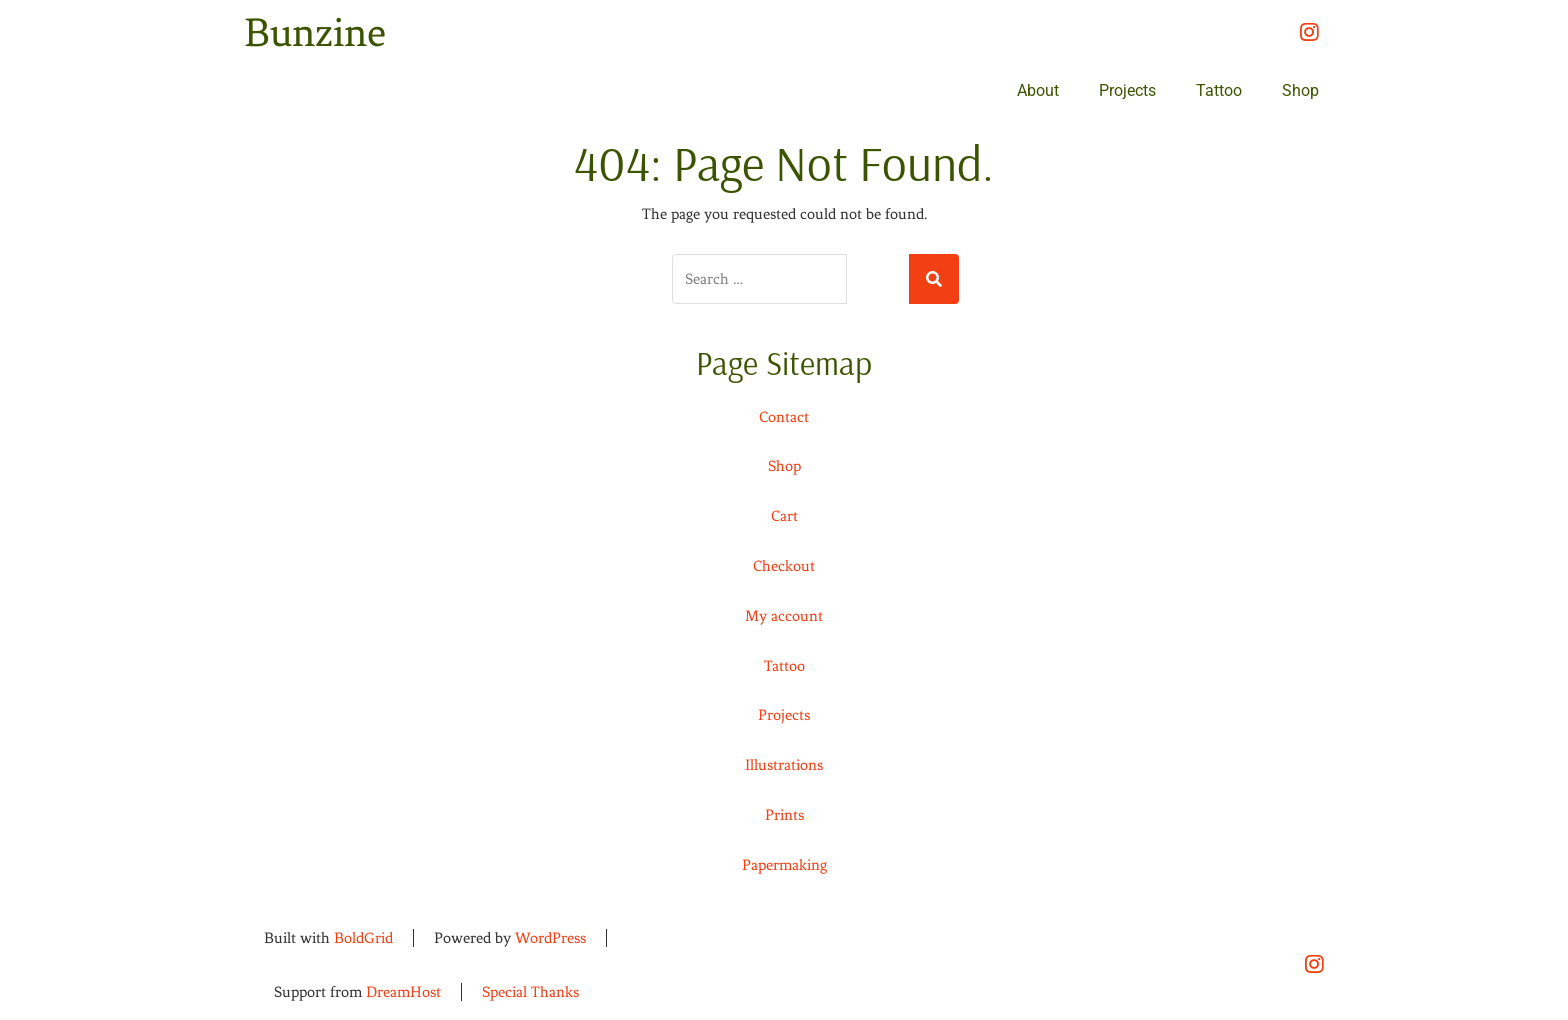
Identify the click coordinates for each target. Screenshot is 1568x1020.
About (1038, 90)
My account (784, 616)
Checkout (784, 566)
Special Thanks (530, 992)
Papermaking (784, 865)
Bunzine (315, 33)
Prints (784, 815)
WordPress (550, 938)
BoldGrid (363, 938)
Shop (1300, 90)
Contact (784, 417)
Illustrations (784, 765)
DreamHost (403, 992)
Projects (1127, 90)
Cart (784, 516)
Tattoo (1219, 90)
